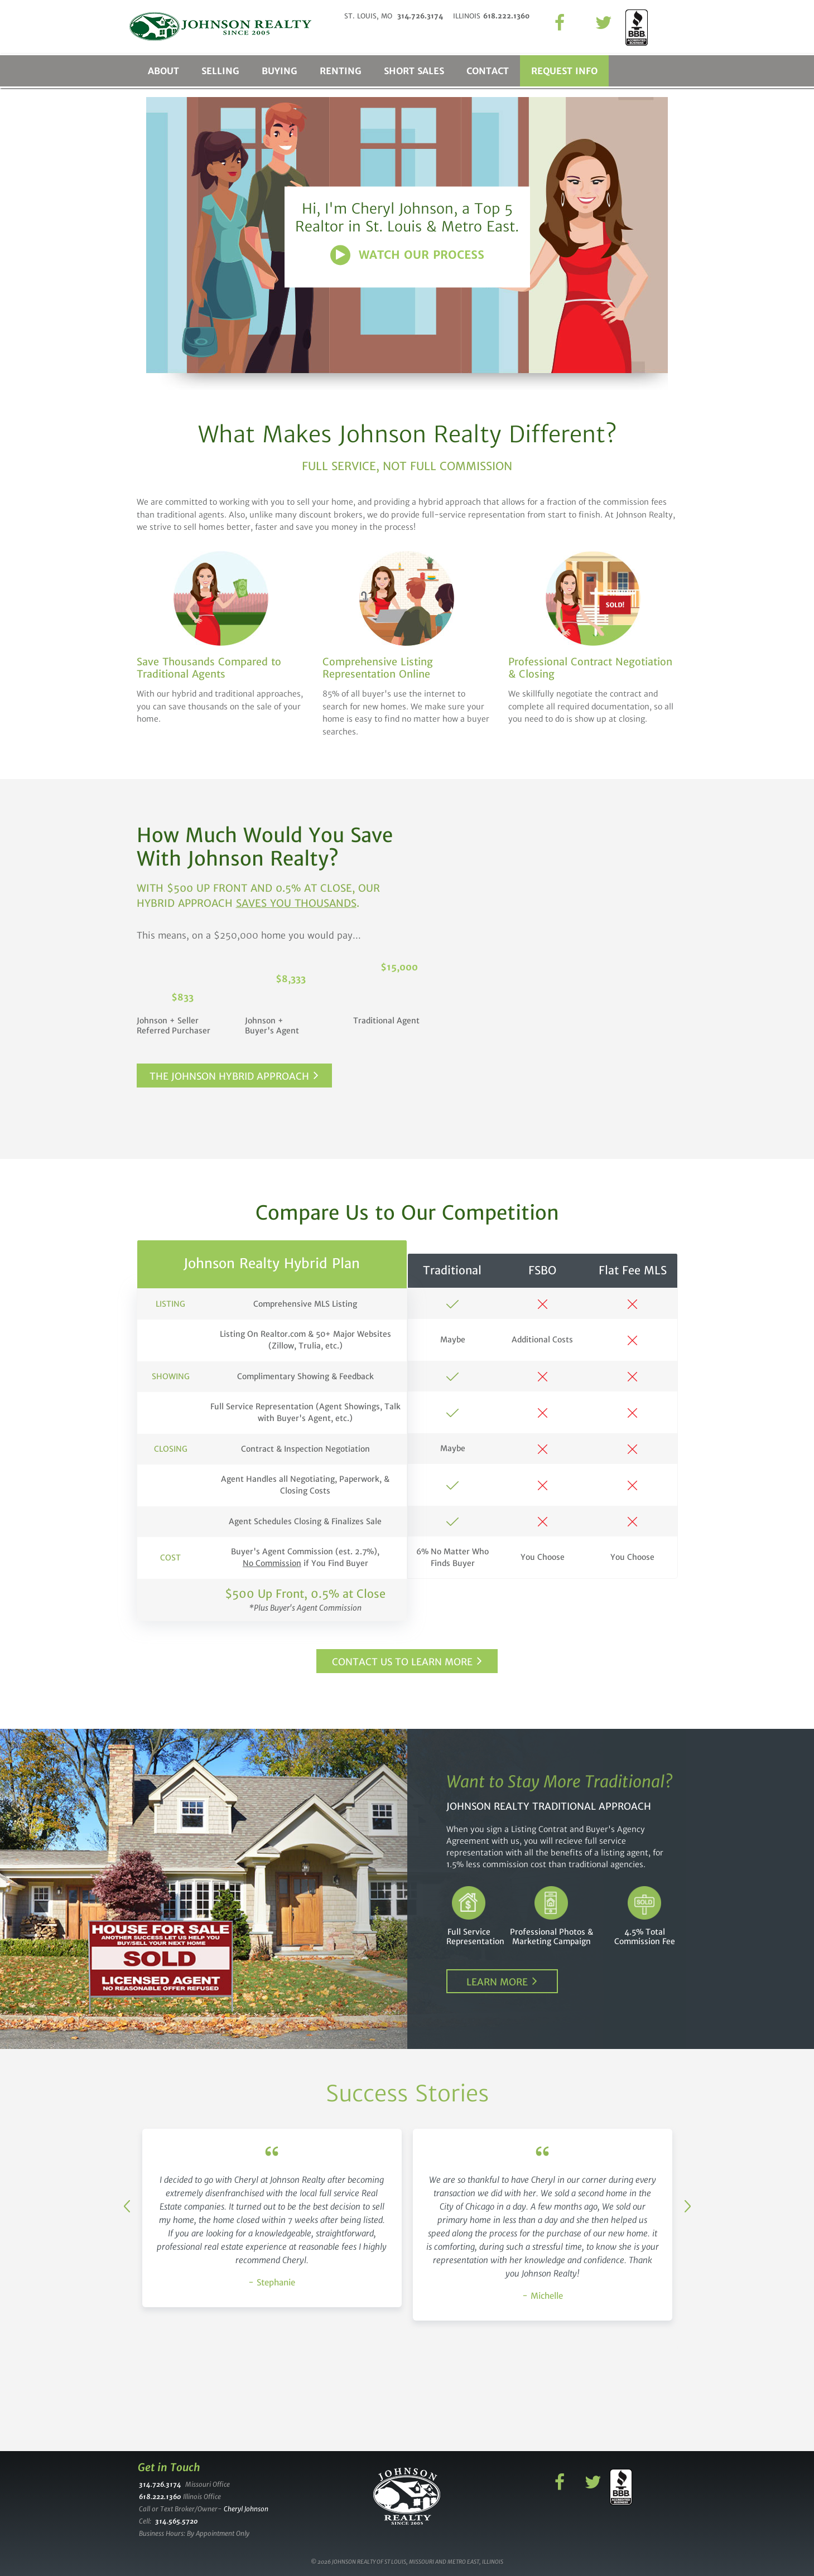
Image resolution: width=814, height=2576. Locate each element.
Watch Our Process (421, 255)
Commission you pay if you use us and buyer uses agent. (593, 1022)
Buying (279, 70)
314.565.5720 (176, 2521)
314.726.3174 (160, 2484)
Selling (220, 70)
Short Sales (414, 70)
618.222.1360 (160, 2496)
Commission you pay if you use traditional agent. (593, 975)
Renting (341, 70)
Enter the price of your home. (593, 932)
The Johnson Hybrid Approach (229, 1076)
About (163, 70)
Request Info (564, 70)
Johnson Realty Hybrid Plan (272, 1263)
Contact (487, 70)
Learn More (497, 1982)
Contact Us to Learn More (402, 1662)
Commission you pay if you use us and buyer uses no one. (593, 1069)
